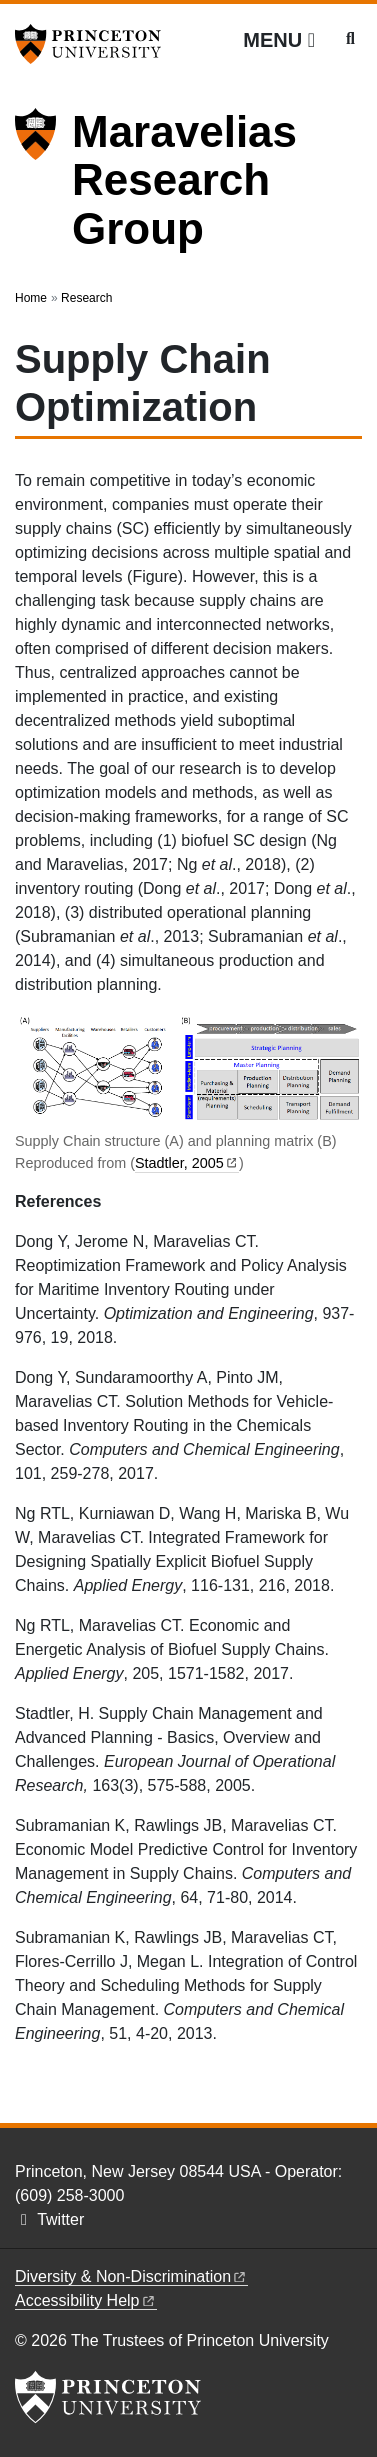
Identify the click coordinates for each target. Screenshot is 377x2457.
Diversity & (131, 2276)
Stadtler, (187, 1163)
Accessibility (86, 2300)
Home (31, 298)
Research (86, 298)
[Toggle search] (350, 39)
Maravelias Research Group (184, 180)
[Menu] (279, 40)
